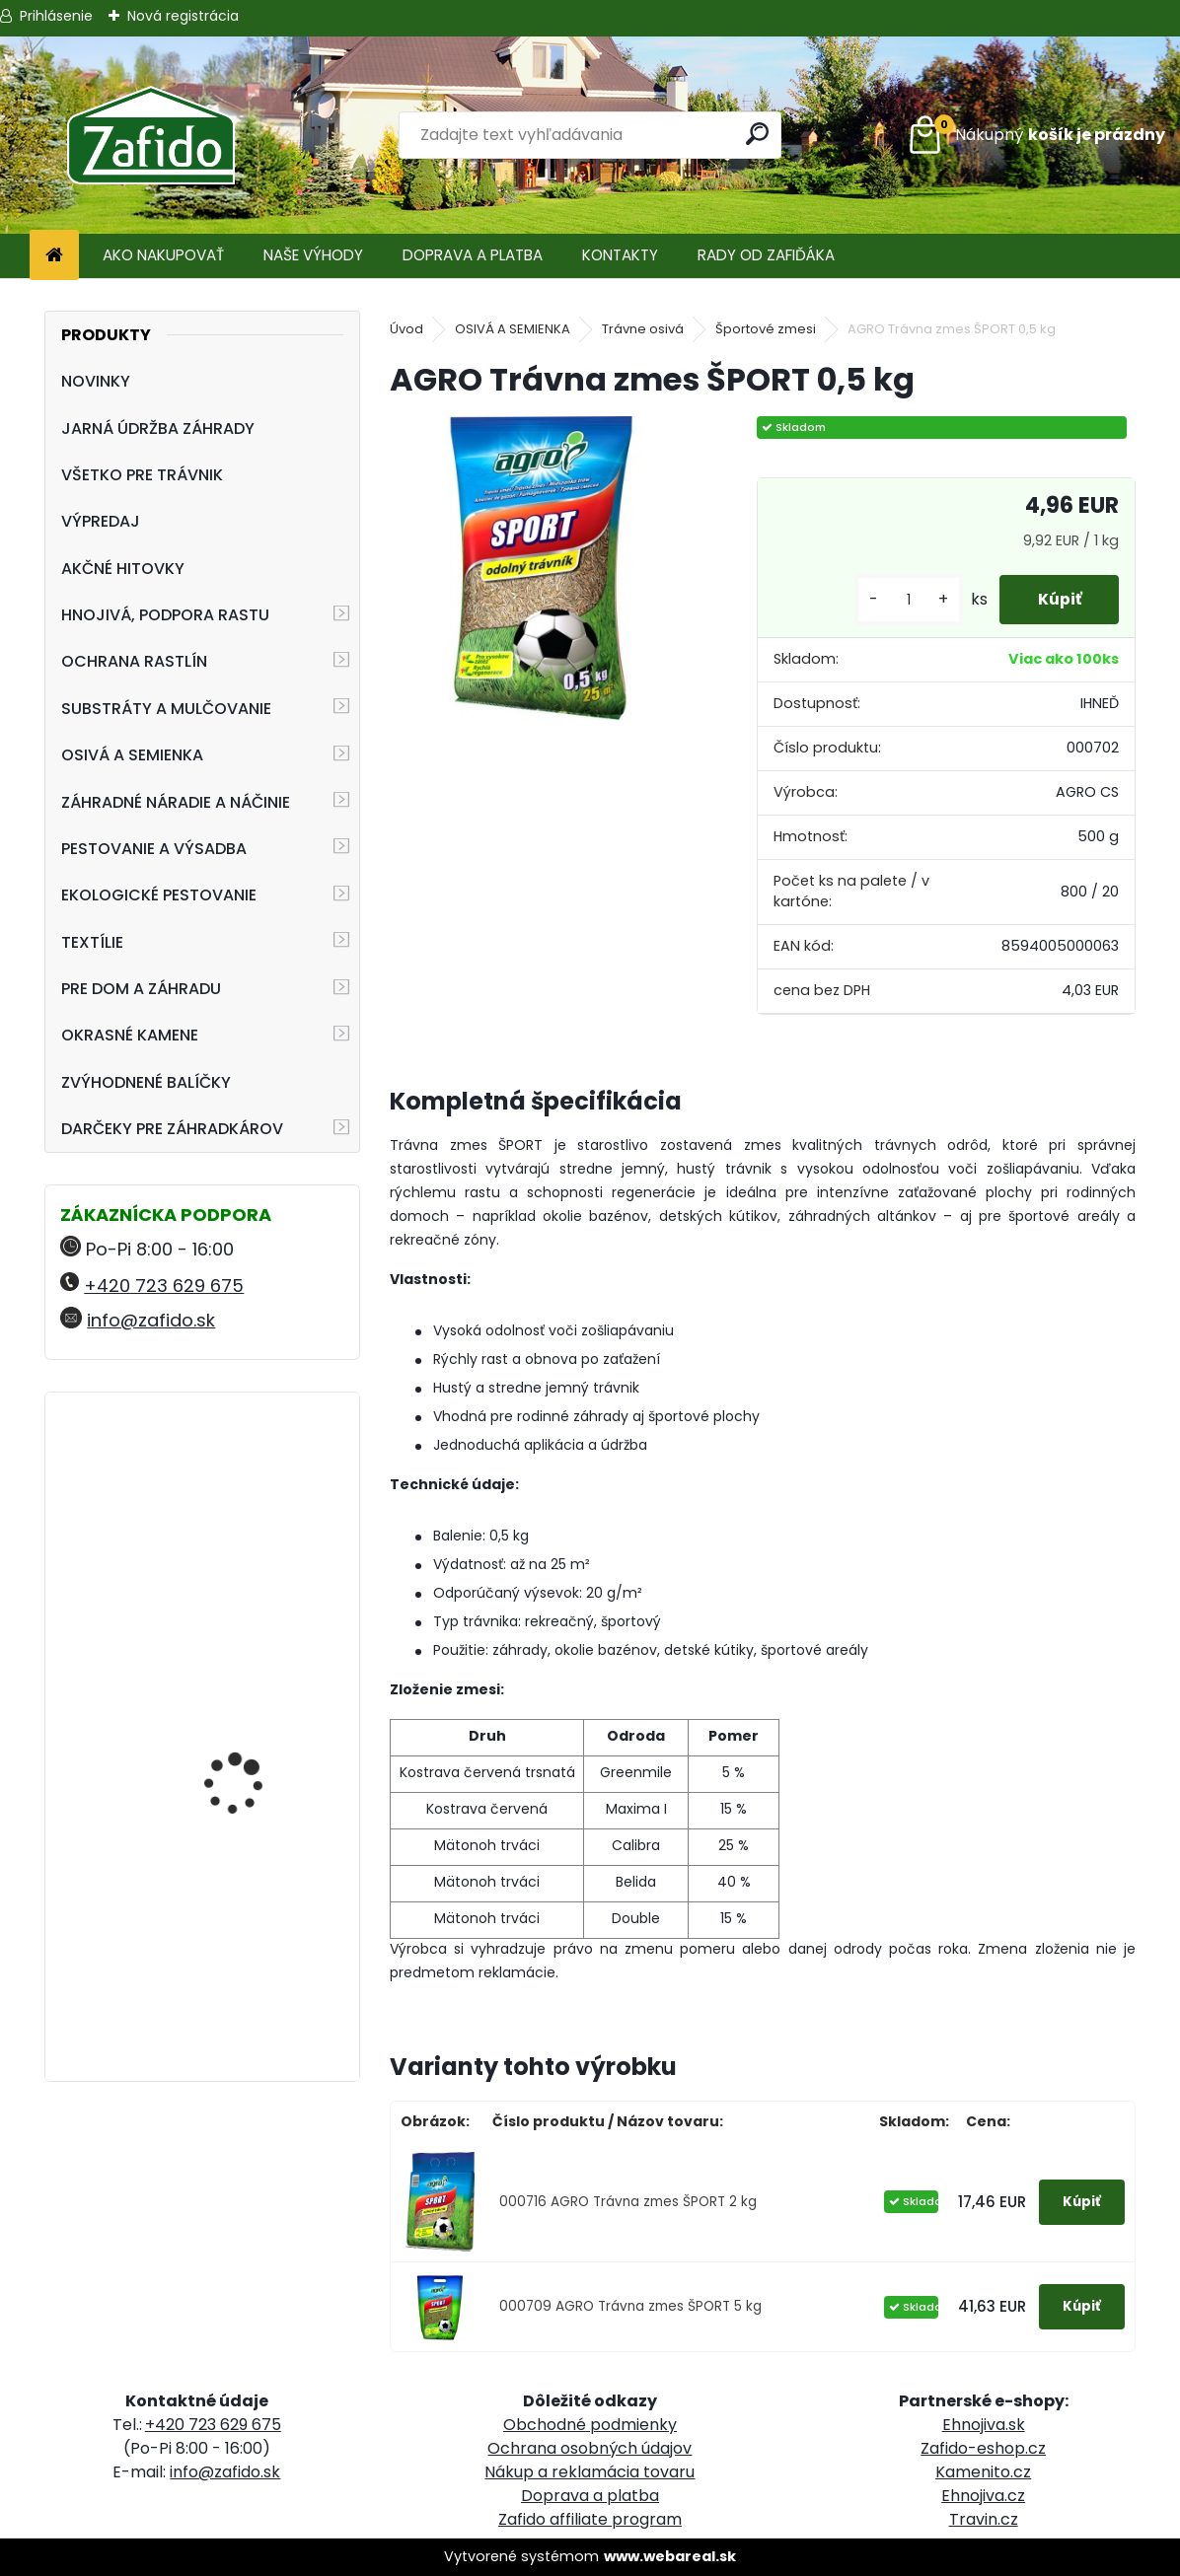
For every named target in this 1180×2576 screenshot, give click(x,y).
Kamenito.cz (983, 2472)
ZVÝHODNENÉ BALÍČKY (146, 1082)
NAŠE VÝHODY (313, 255)
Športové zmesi (765, 329)
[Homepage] (54, 256)
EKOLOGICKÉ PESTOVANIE (159, 895)
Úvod (406, 329)
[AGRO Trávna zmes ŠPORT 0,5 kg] (542, 568)
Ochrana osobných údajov (589, 2448)
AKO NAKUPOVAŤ (163, 255)
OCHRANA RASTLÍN (134, 661)
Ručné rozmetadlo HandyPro (238, 1704)
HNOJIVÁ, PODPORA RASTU (165, 615)
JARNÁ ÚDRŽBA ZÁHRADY (158, 428)
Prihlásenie (56, 16)
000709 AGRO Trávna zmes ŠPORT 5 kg (630, 2306)
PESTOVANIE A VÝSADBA (154, 848)
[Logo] (150, 135)
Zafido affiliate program (590, 2519)
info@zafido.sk (151, 1320)
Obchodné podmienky (590, 2424)
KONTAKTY (620, 255)
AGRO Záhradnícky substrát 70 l (241, 1857)
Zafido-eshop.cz (983, 2448)
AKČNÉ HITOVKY (122, 568)
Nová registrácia (183, 16)
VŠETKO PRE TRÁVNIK (142, 475)
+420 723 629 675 (164, 1285)
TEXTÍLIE (92, 942)
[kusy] (904, 600)
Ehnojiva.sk (983, 2424)
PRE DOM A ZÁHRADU (141, 988)
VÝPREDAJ (100, 521)
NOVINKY (95, 381)
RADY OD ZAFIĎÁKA (766, 255)
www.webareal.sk (670, 2556)
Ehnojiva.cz (983, 2495)
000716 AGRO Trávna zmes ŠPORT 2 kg (628, 2201)
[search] (758, 133)
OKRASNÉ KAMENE (129, 1035)
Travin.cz (983, 2519)
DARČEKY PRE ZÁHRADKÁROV (172, 1128)
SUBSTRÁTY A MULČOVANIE (166, 708)
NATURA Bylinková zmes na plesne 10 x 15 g (256, 1493)
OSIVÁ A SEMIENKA (132, 755)
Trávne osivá (643, 329)
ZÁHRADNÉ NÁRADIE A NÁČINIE (175, 802)
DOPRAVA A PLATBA (473, 255)
